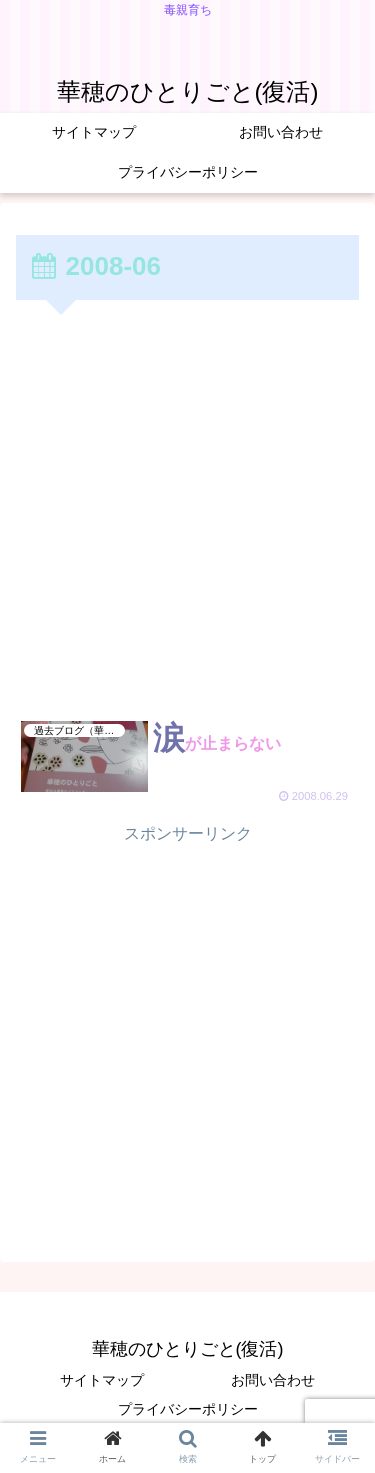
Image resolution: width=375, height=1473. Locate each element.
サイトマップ (102, 1380)
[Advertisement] (187, 503)
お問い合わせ (273, 1380)
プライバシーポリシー (188, 1409)
